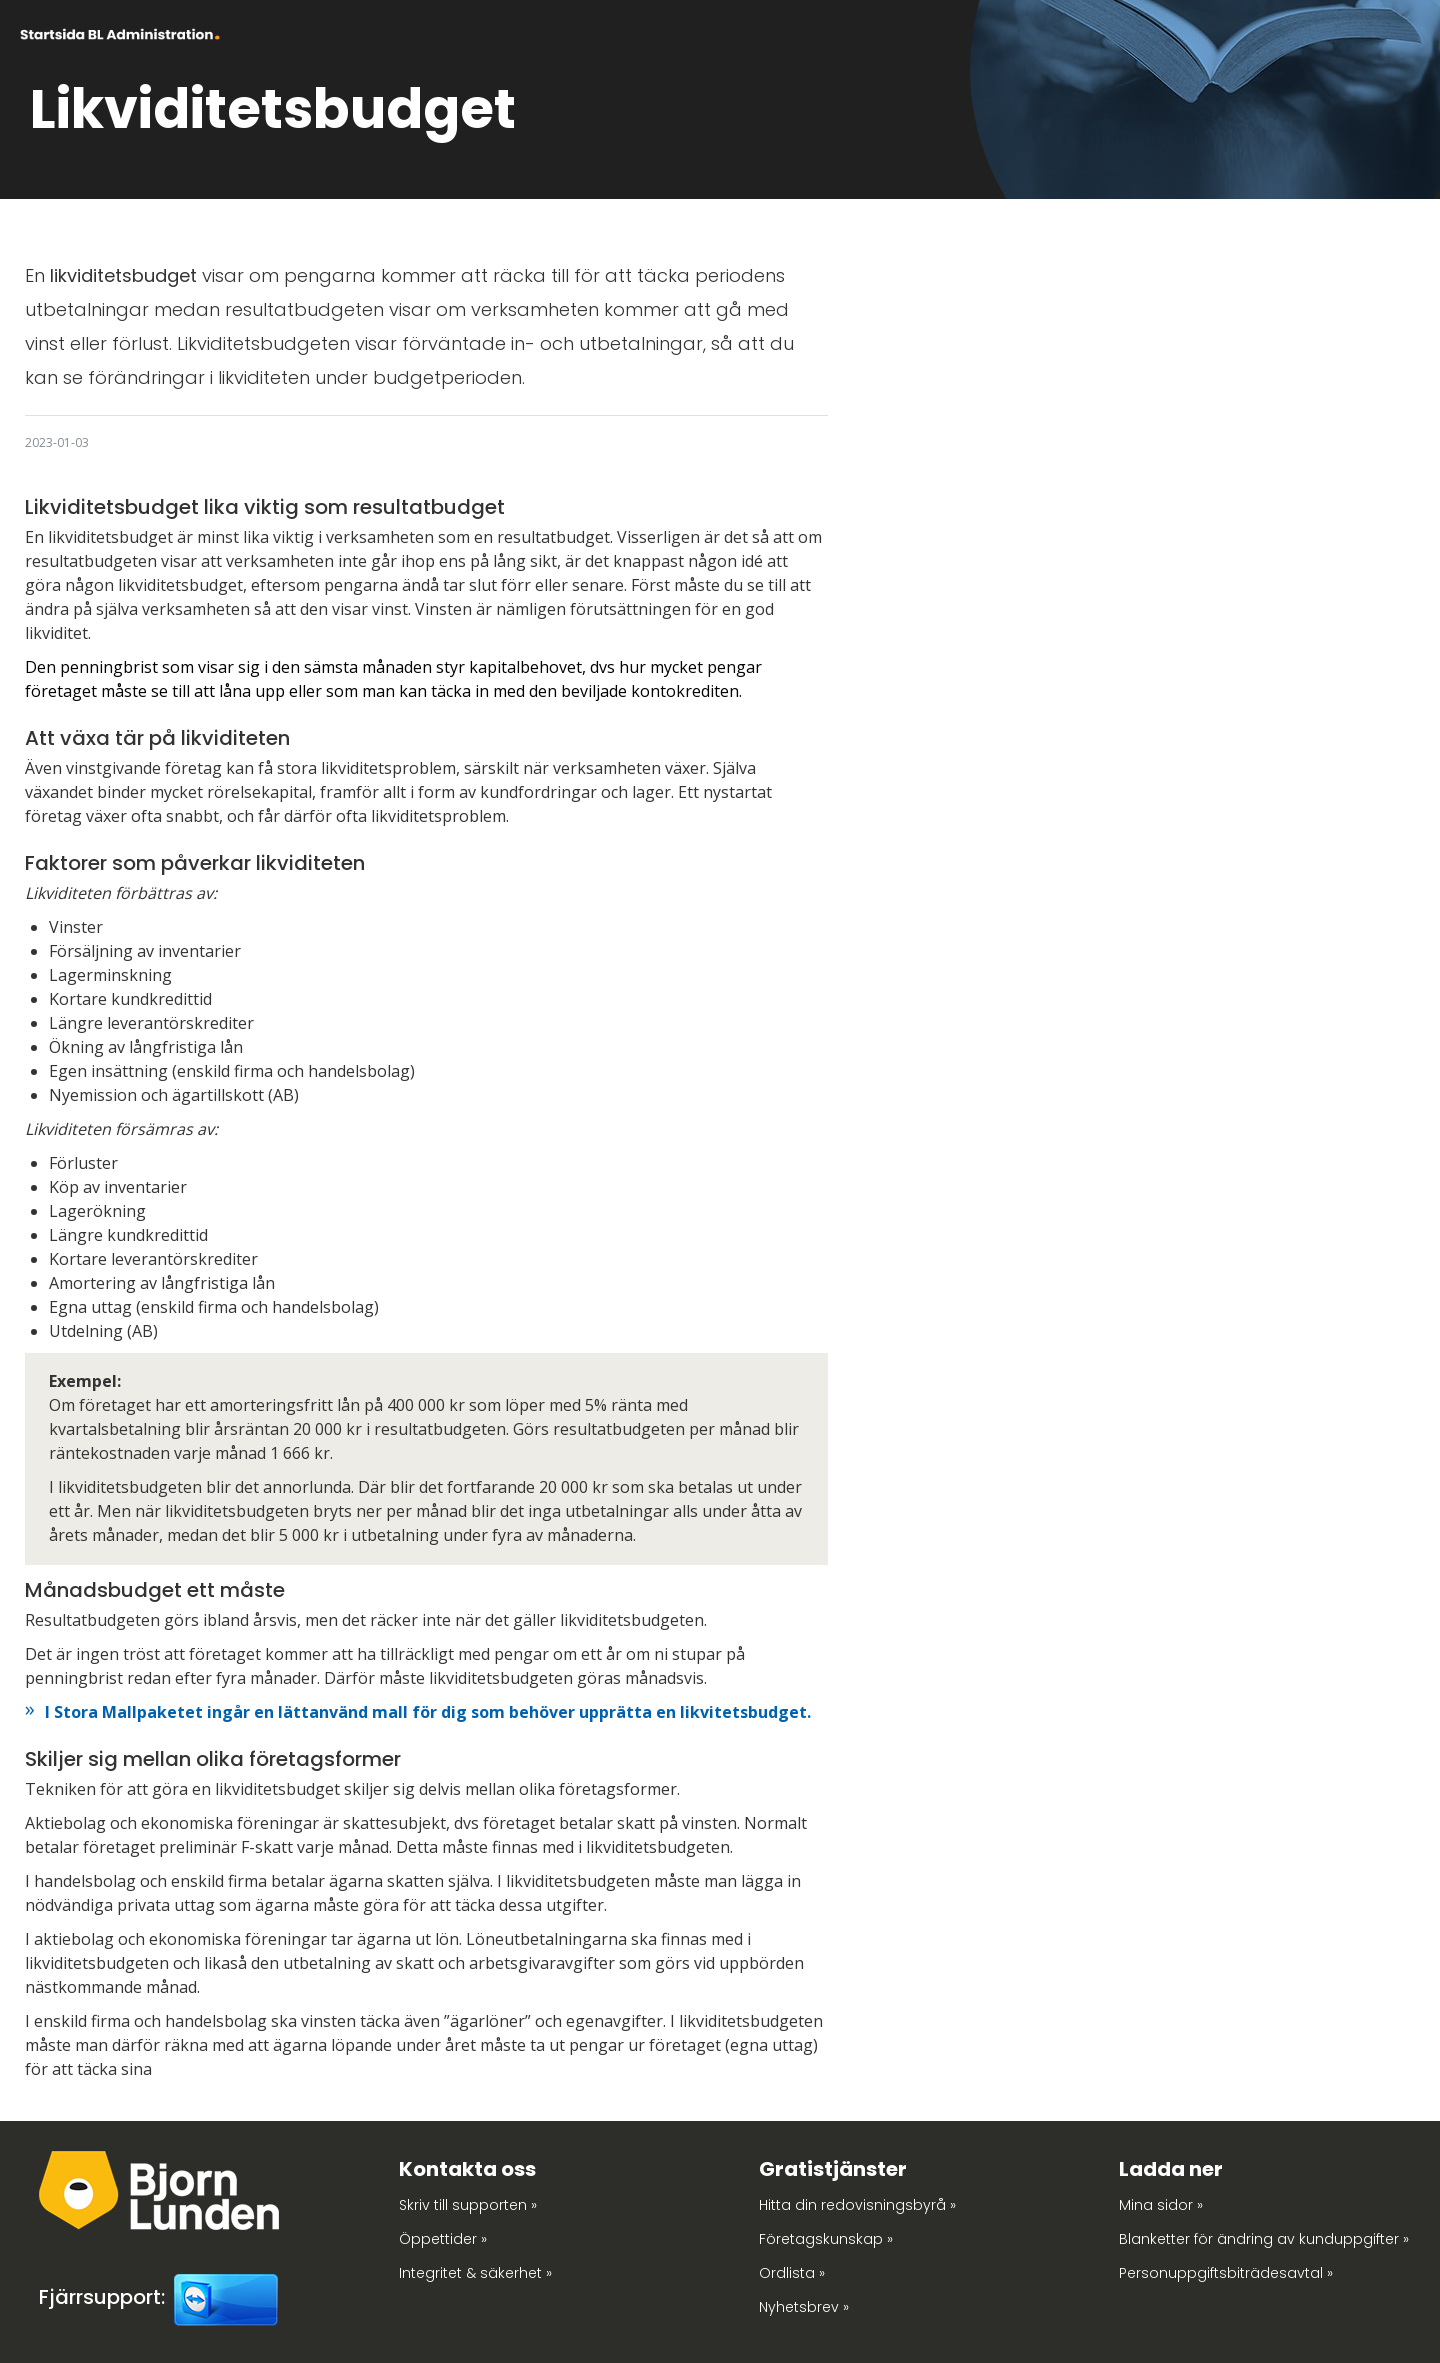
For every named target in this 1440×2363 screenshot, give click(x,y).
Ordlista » (792, 2273)
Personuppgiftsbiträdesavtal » (1226, 2273)
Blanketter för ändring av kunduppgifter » (1264, 2239)
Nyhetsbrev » (804, 2307)
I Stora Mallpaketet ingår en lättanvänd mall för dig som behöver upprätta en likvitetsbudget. (428, 1712)
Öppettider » (443, 2239)
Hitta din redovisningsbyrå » (857, 2205)
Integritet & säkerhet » (475, 2273)
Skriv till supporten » (468, 2205)
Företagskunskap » (826, 2239)
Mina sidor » (1161, 2205)
